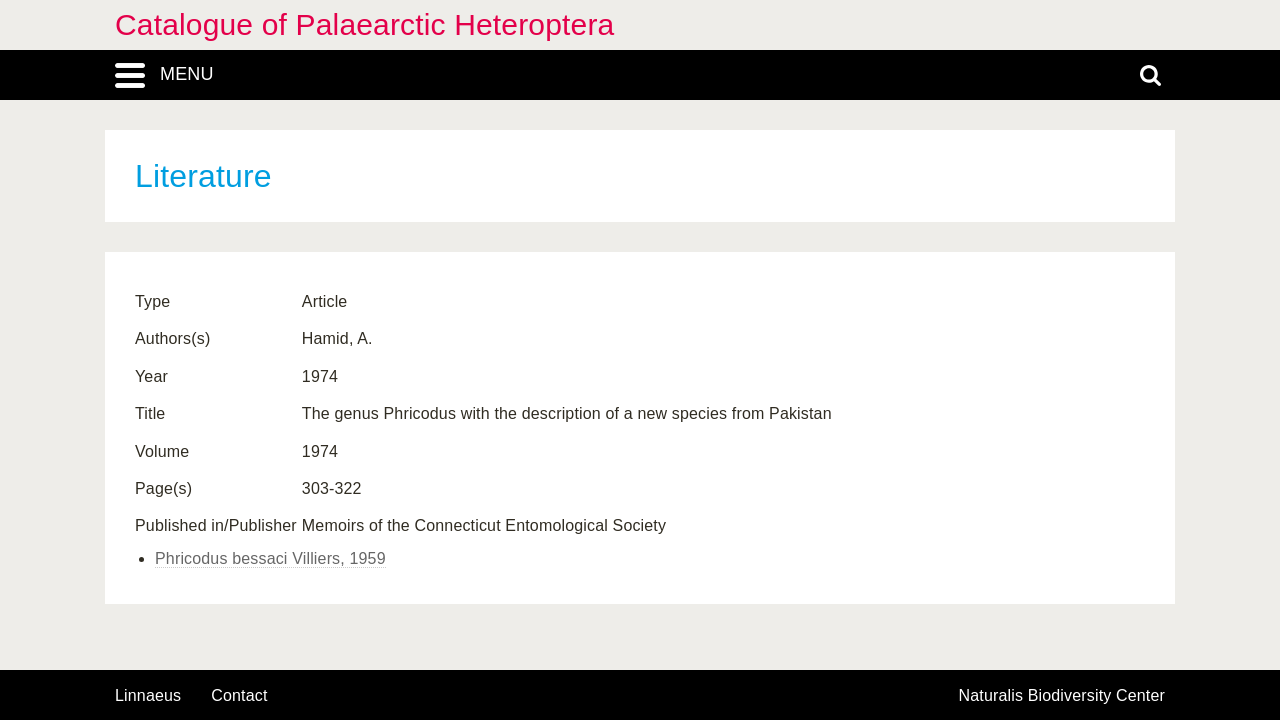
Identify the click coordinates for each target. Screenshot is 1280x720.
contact (239, 695)
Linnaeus (148, 696)
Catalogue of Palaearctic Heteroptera (364, 24)
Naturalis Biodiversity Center (1062, 696)
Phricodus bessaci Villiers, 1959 (270, 558)
